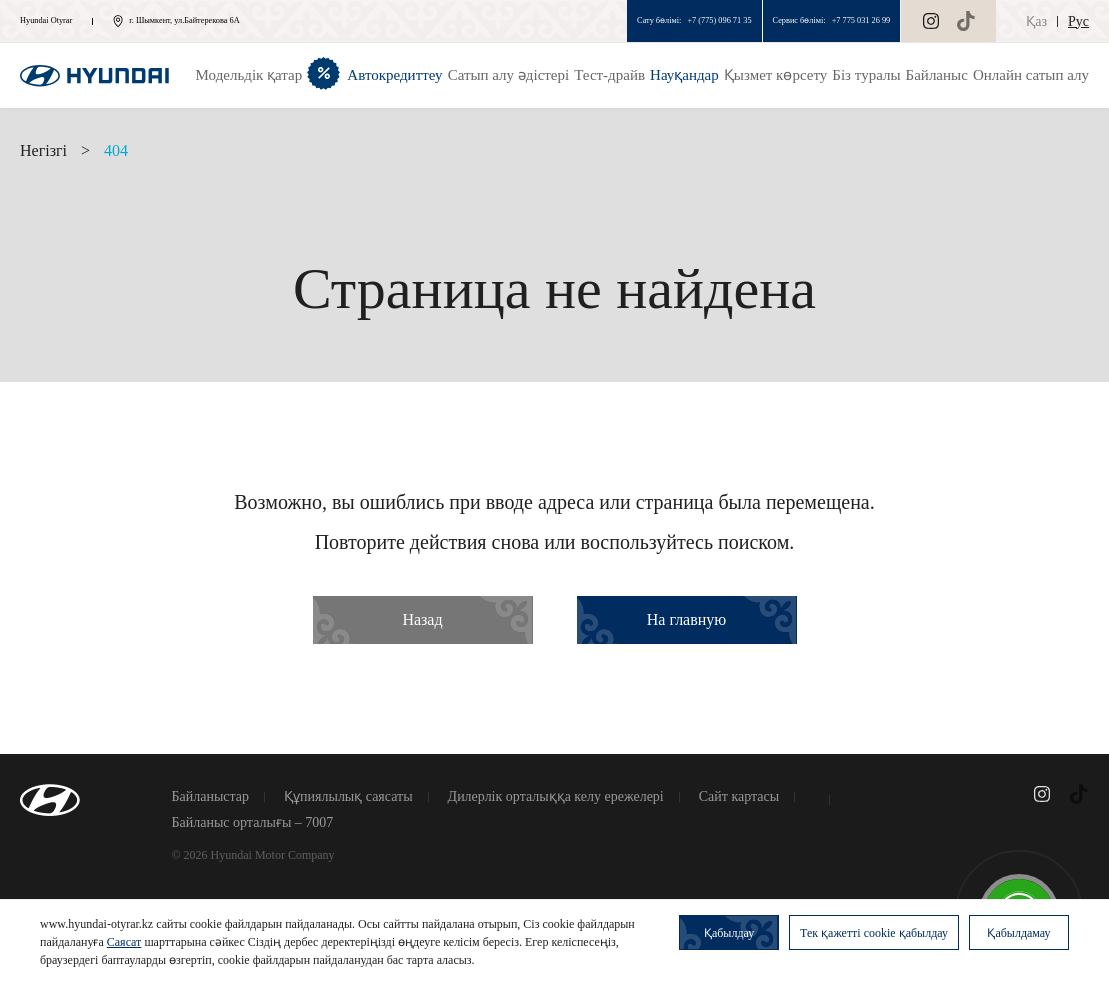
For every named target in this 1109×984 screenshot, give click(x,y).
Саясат (124, 942)
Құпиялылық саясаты (348, 797)
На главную (687, 619)
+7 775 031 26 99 (861, 20)
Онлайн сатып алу (1031, 75)
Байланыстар (211, 797)
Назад (422, 619)
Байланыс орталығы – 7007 (253, 823)
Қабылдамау (1018, 933)
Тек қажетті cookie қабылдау (874, 933)
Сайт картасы (739, 797)
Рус (1078, 21)
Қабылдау (729, 933)
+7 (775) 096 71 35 (719, 20)
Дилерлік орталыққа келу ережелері (556, 797)
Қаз (1036, 21)
